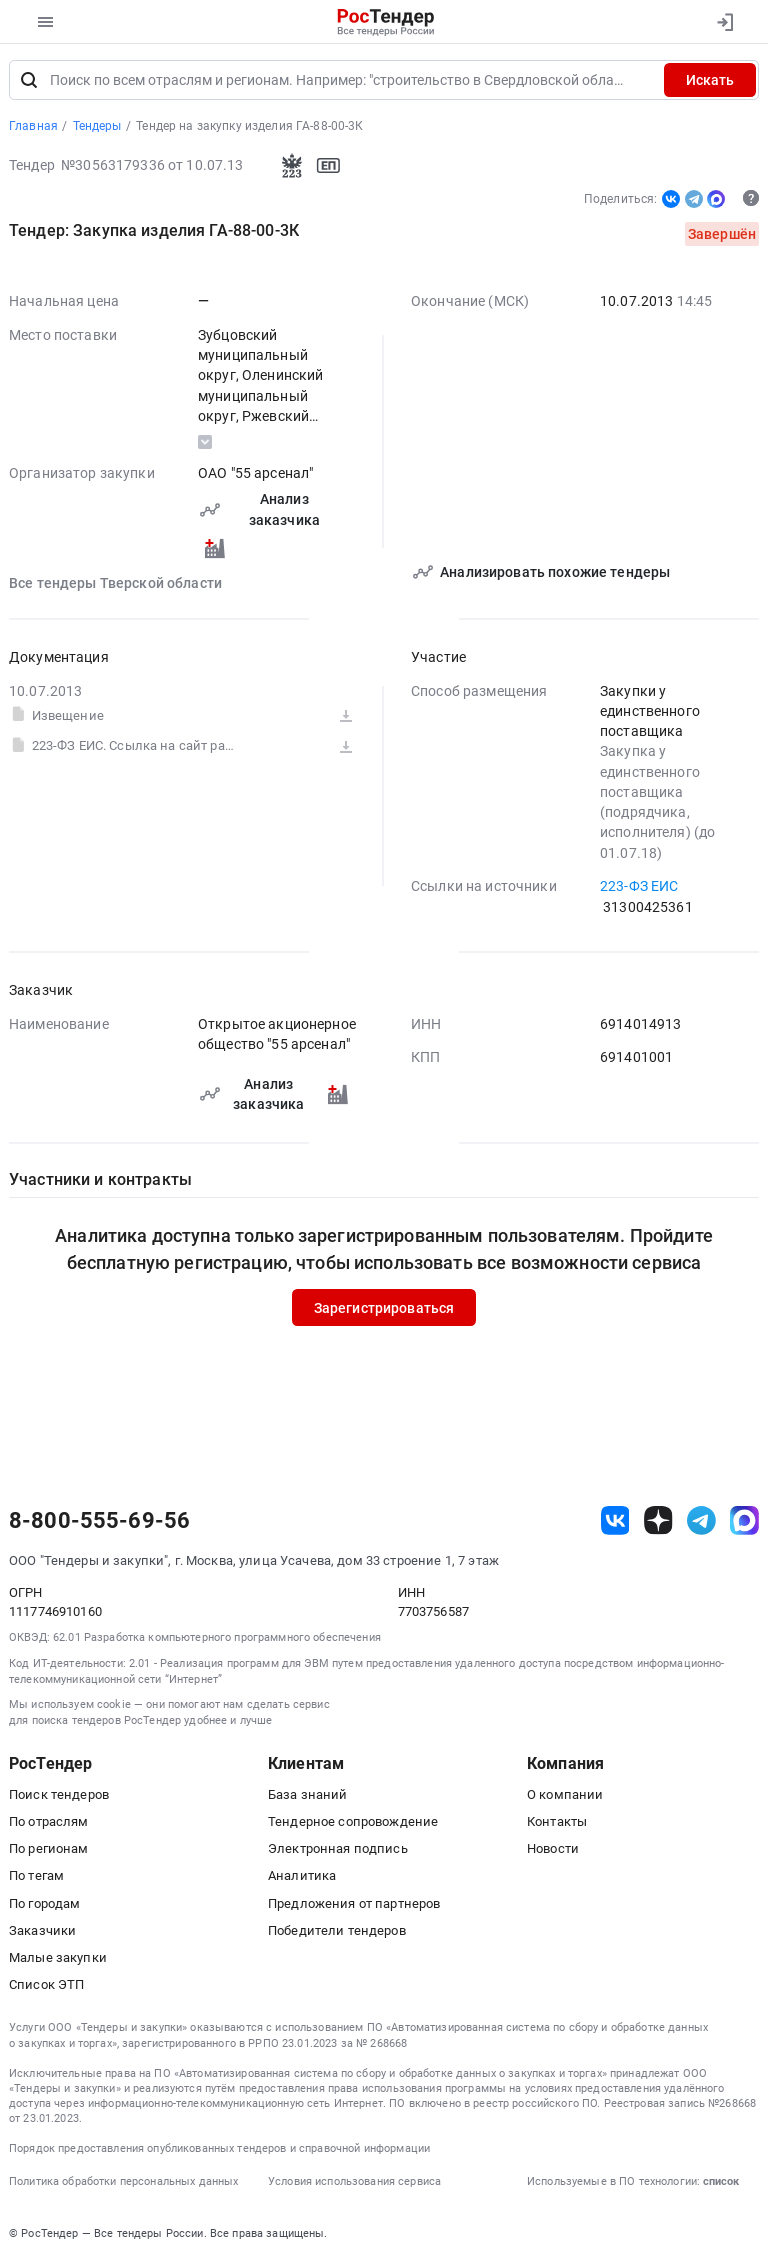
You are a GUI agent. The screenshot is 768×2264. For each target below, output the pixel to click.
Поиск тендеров (59, 1796)
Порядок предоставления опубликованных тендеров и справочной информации (219, 2150)
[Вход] (724, 22)
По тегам (36, 1877)
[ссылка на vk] (615, 1522)
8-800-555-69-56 (99, 1523)
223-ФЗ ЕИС (639, 888)
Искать (710, 82)
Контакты (557, 1823)
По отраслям (49, 1823)
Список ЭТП (46, 1986)
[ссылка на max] (744, 1522)
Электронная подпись (338, 1850)
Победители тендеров (337, 1932)
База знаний (308, 1796)
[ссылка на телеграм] (701, 1522)
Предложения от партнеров (354, 1904)
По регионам (49, 1850)
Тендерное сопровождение (353, 1823)
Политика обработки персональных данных (123, 2183)
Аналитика (302, 1877)
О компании (565, 1796)
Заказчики (42, 1932)
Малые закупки (58, 1959)
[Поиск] (29, 82)
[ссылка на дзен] (658, 1522)
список (721, 2183)
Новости (553, 1850)
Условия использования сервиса (354, 2183)
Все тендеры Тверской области (115, 584)
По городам (44, 1904)
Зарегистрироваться (384, 1309)
